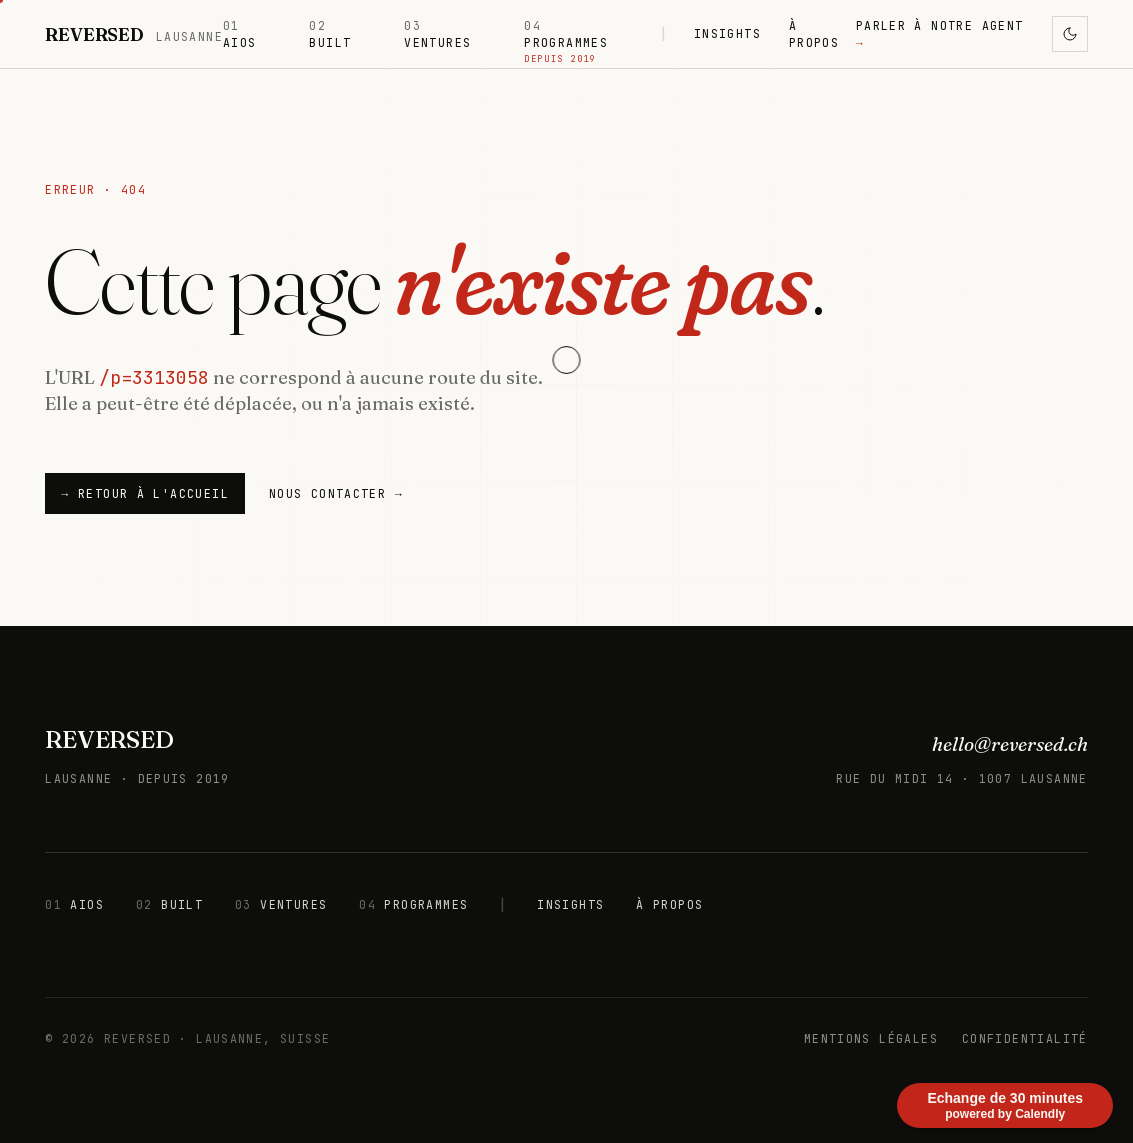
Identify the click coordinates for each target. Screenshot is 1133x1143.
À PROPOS (814, 34)
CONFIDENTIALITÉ (1025, 1038)
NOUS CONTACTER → (336, 493)
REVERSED (109, 739)
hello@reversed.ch (1010, 744)
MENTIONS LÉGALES (871, 1038)
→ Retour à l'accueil (145, 493)
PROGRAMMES (566, 35)
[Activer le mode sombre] (1070, 34)
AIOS (240, 34)
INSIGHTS (727, 33)
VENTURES (437, 34)
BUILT (330, 34)
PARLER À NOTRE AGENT (940, 34)
